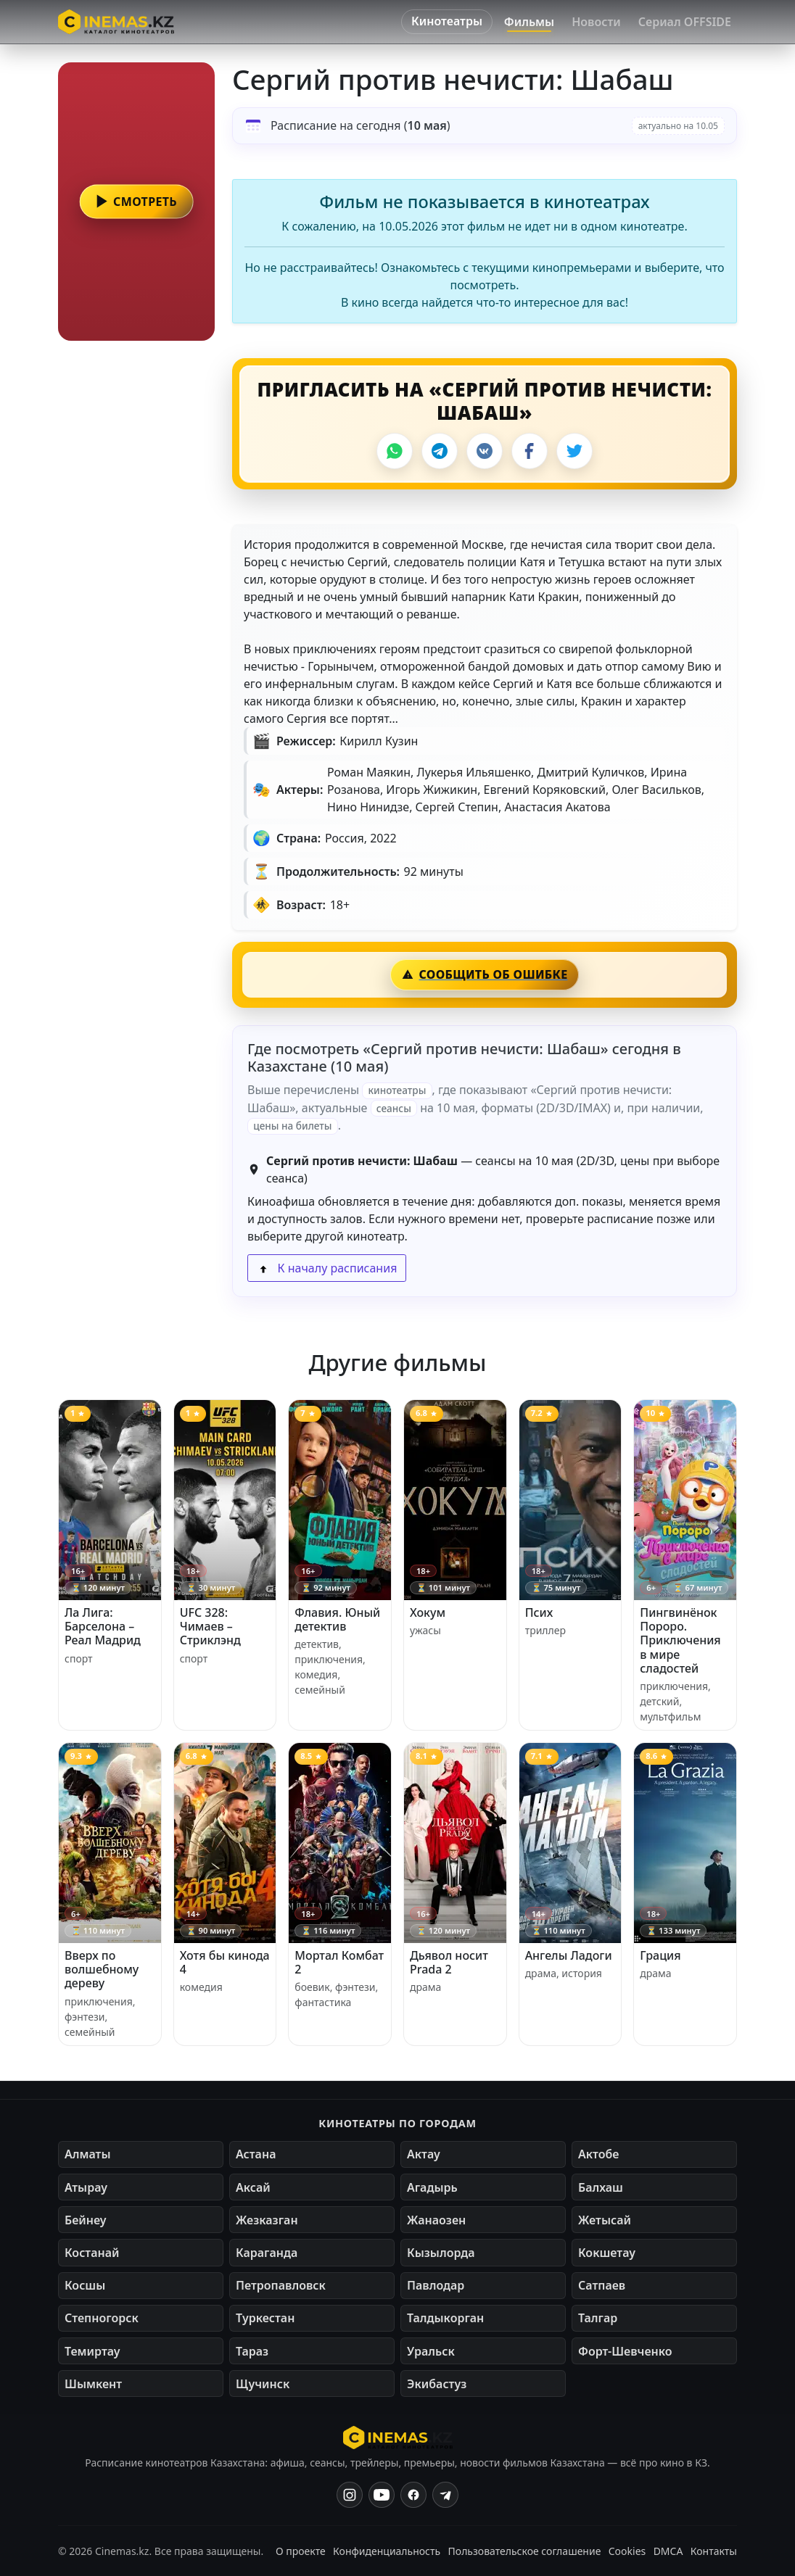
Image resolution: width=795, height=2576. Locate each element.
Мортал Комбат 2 (339, 1962)
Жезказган (267, 2220)
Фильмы (529, 22)
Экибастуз (436, 2384)
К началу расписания (327, 1268)
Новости (596, 22)
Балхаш (600, 2187)
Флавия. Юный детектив (337, 1619)
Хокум (427, 1612)
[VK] (484, 451)
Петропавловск (281, 2285)
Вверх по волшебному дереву (102, 1969)
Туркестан (265, 2318)
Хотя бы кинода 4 (225, 1962)
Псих (539, 1612)
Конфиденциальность (386, 2551)
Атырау (86, 2187)
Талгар (597, 2318)
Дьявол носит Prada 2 (449, 1962)
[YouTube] (381, 2495)
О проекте (301, 2551)
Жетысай (604, 2220)
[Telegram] (439, 451)
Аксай (253, 2187)
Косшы (85, 2285)
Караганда (266, 2253)
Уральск (431, 2351)
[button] (136, 201)
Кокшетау (606, 2253)
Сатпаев (601, 2285)
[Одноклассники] (445, 2495)
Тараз (252, 2351)
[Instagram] (350, 2495)
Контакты (714, 2551)
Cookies (627, 2551)
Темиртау (92, 2351)
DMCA (668, 2551)
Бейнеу (85, 2220)
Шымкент (93, 2384)
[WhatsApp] (394, 451)
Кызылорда (441, 2253)
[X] (574, 451)
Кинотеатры (446, 21)
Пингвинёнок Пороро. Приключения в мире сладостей (680, 1640)
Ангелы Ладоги (568, 1955)
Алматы (88, 2154)
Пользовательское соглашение (524, 2551)
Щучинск (262, 2384)
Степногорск (102, 2318)
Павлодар (435, 2285)
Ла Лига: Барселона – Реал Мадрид (103, 1626)
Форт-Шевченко (625, 2351)
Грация (660, 1955)
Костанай (92, 2253)
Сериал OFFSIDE (684, 22)
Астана (256, 2154)
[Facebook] (529, 451)
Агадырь (432, 2187)
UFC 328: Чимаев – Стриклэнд (210, 1626)
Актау (423, 2154)
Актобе (598, 2154)
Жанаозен (436, 2220)
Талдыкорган (445, 2318)
